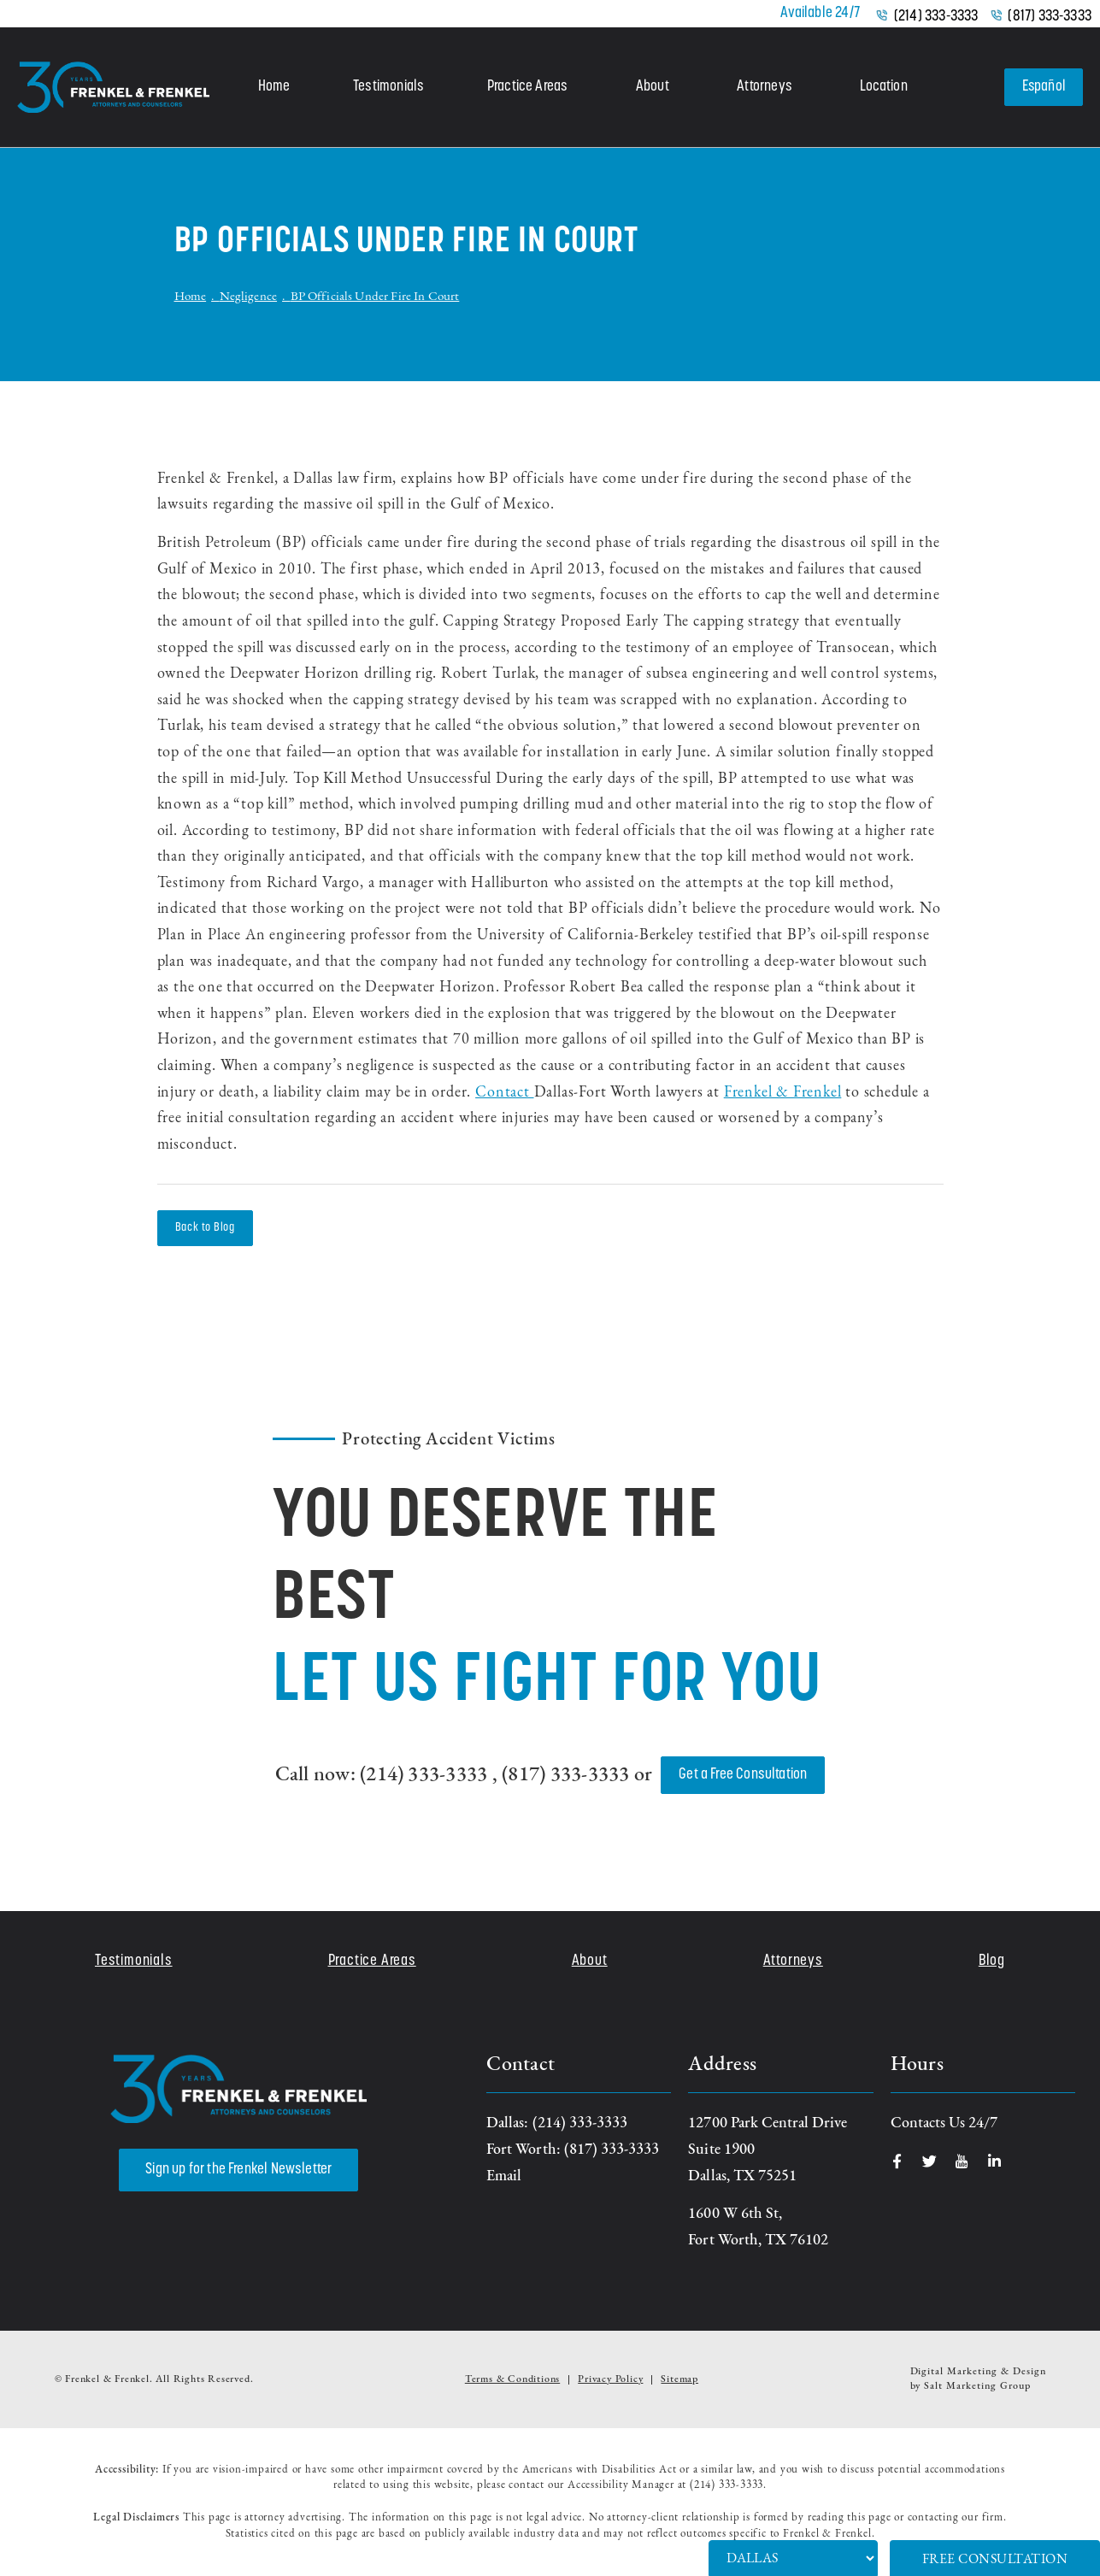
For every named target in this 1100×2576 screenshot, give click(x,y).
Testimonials (387, 87)
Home (273, 87)
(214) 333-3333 (936, 17)
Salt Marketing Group (977, 2386)
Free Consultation (995, 2560)
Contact (504, 1093)
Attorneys (763, 87)
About (651, 87)
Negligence (249, 297)
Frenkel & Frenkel (783, 1093)
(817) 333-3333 (1049, 17)
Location (882, 87)
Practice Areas (527, 87)
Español (1043, 87)
